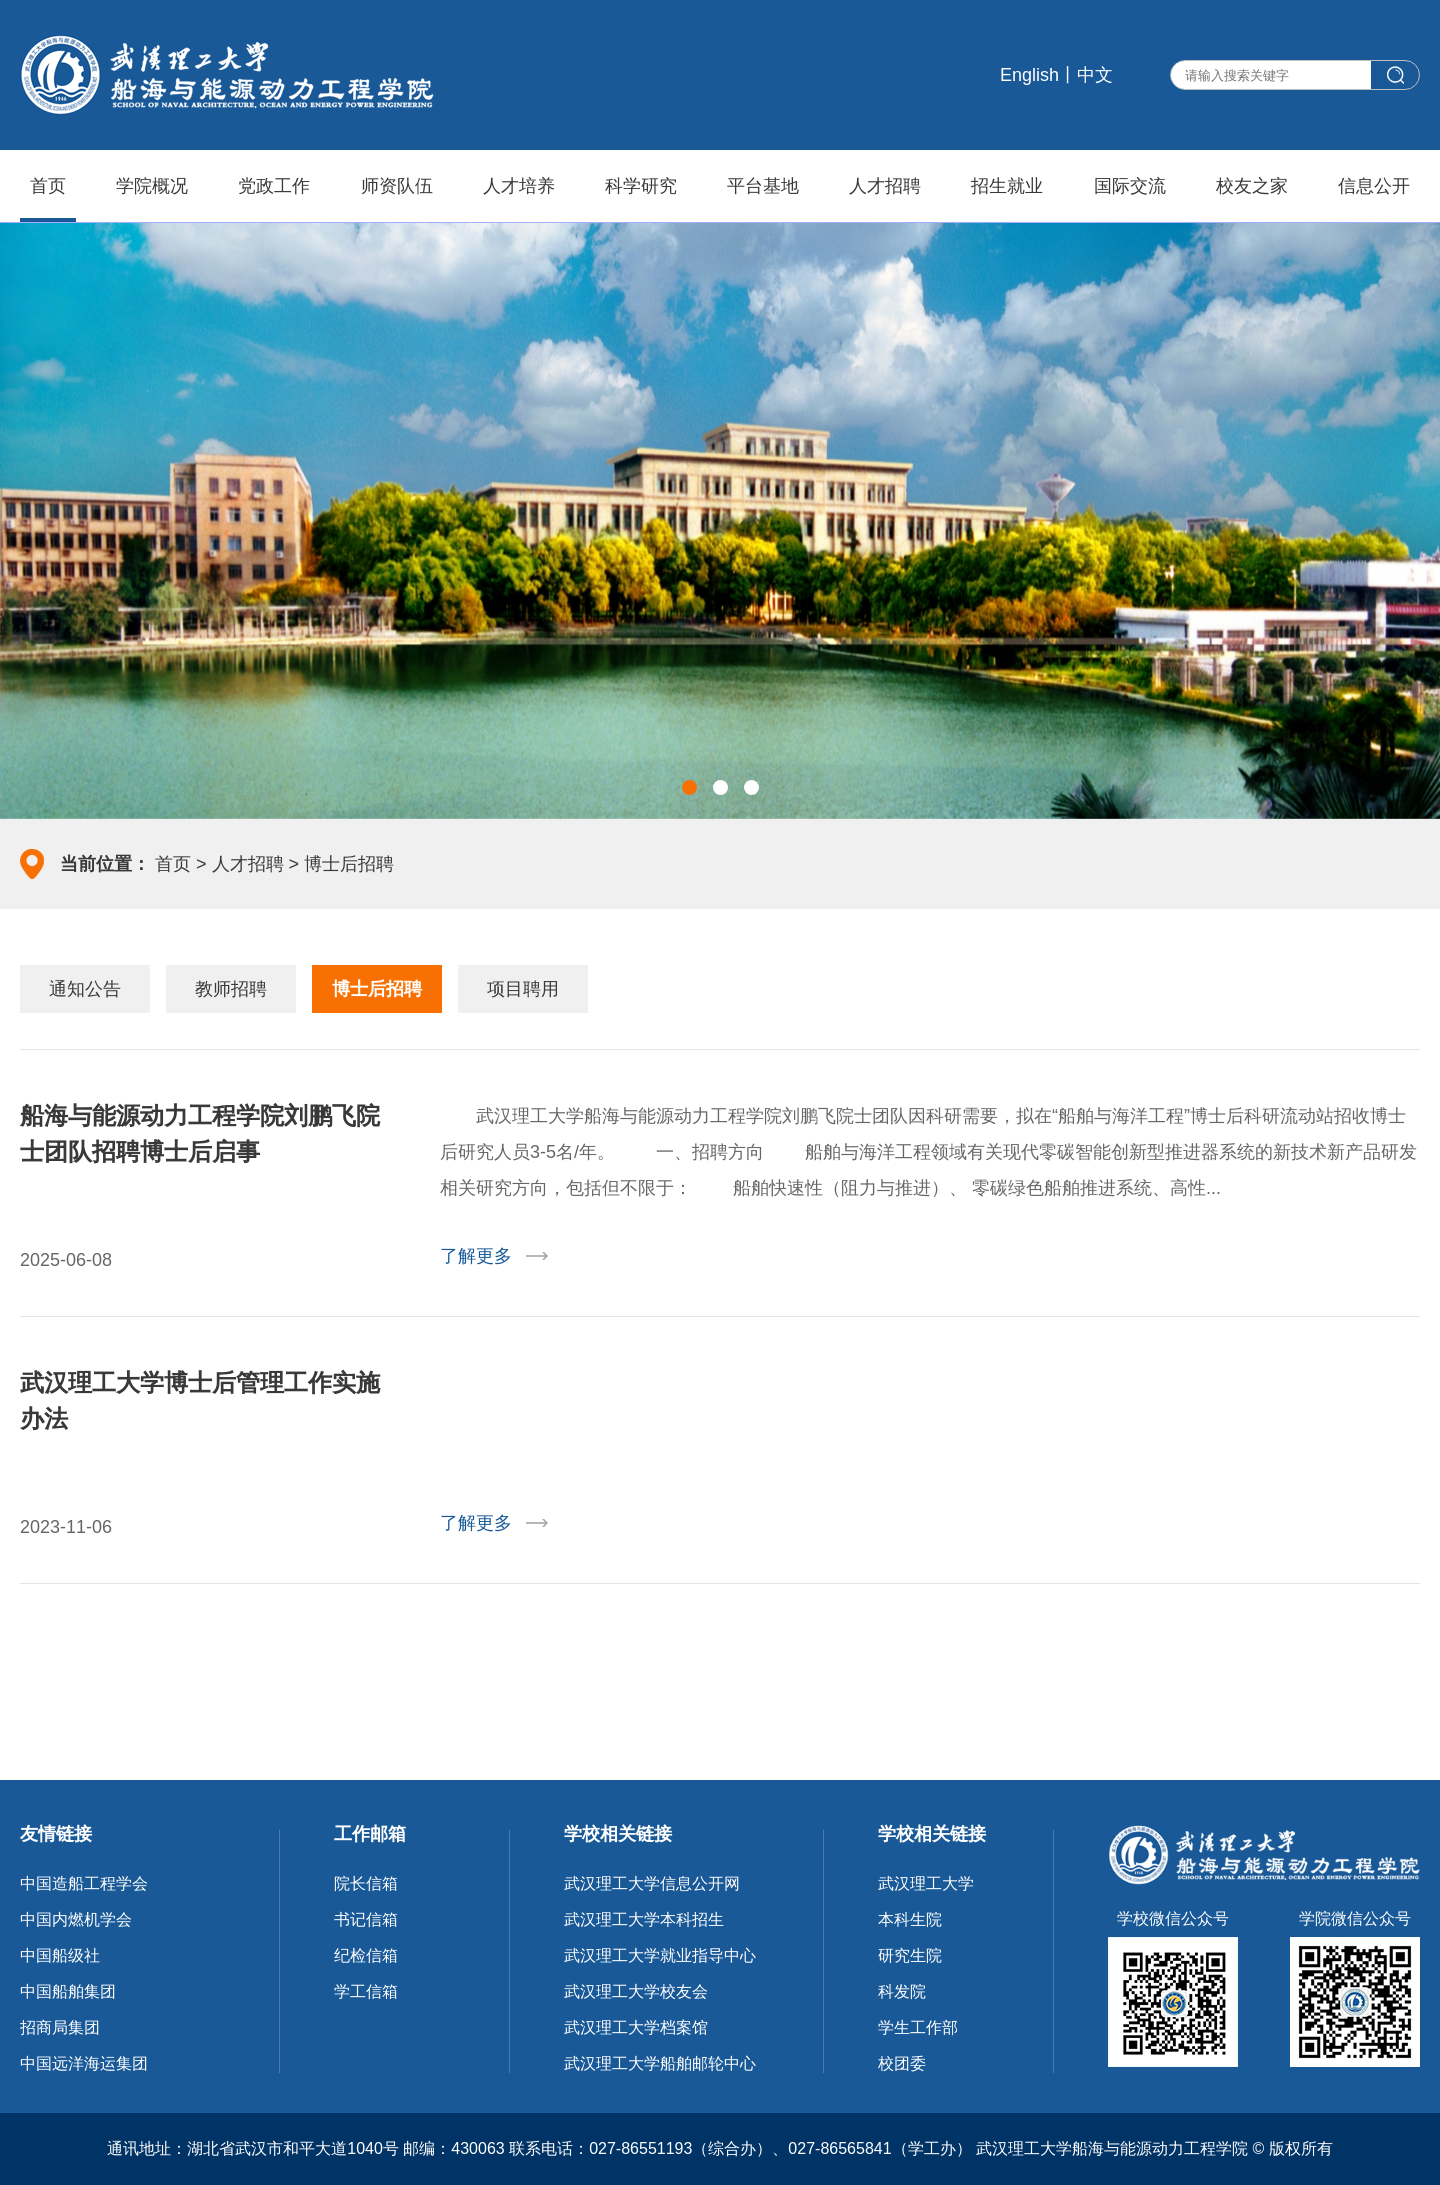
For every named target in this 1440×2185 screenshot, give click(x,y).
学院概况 (152, 186)
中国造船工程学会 (84, 1883)
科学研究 (641, 186)
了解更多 (476, 1256)
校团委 (902, 2063)
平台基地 (763, 186)
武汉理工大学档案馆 (636, 2027)
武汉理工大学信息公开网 (652, 1883)
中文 (1095, 75)
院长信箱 (366, 1883)
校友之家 (1252, 186)
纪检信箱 (366, 1955)
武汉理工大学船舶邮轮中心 (660, 2063)
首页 (48, 186)
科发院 (902, 1991)
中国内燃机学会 (76, 1919)
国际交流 (1130, 186)
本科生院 (910, 1919)
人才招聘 (885, 186)
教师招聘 (231, 989)
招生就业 (1007, 186)
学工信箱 (366, 1991)
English (1029, 75)
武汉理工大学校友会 (636, 1991)
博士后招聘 (349, 864)
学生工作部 (918, 2027)
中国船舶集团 (68, 1991)
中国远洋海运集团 (84, 2063)
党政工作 (274, 186)
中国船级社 (60, 1955)
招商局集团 (60, 2027)
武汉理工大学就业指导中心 (660, 1955)
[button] (689, 787)
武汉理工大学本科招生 (644, 1919)
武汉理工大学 (926, 1883)
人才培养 (519, 186)
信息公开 (1374, 186)
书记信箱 (366, 1919)
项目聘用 (523, 989)
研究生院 (910, 1955)
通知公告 (85, 989)
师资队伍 (397, 186)
